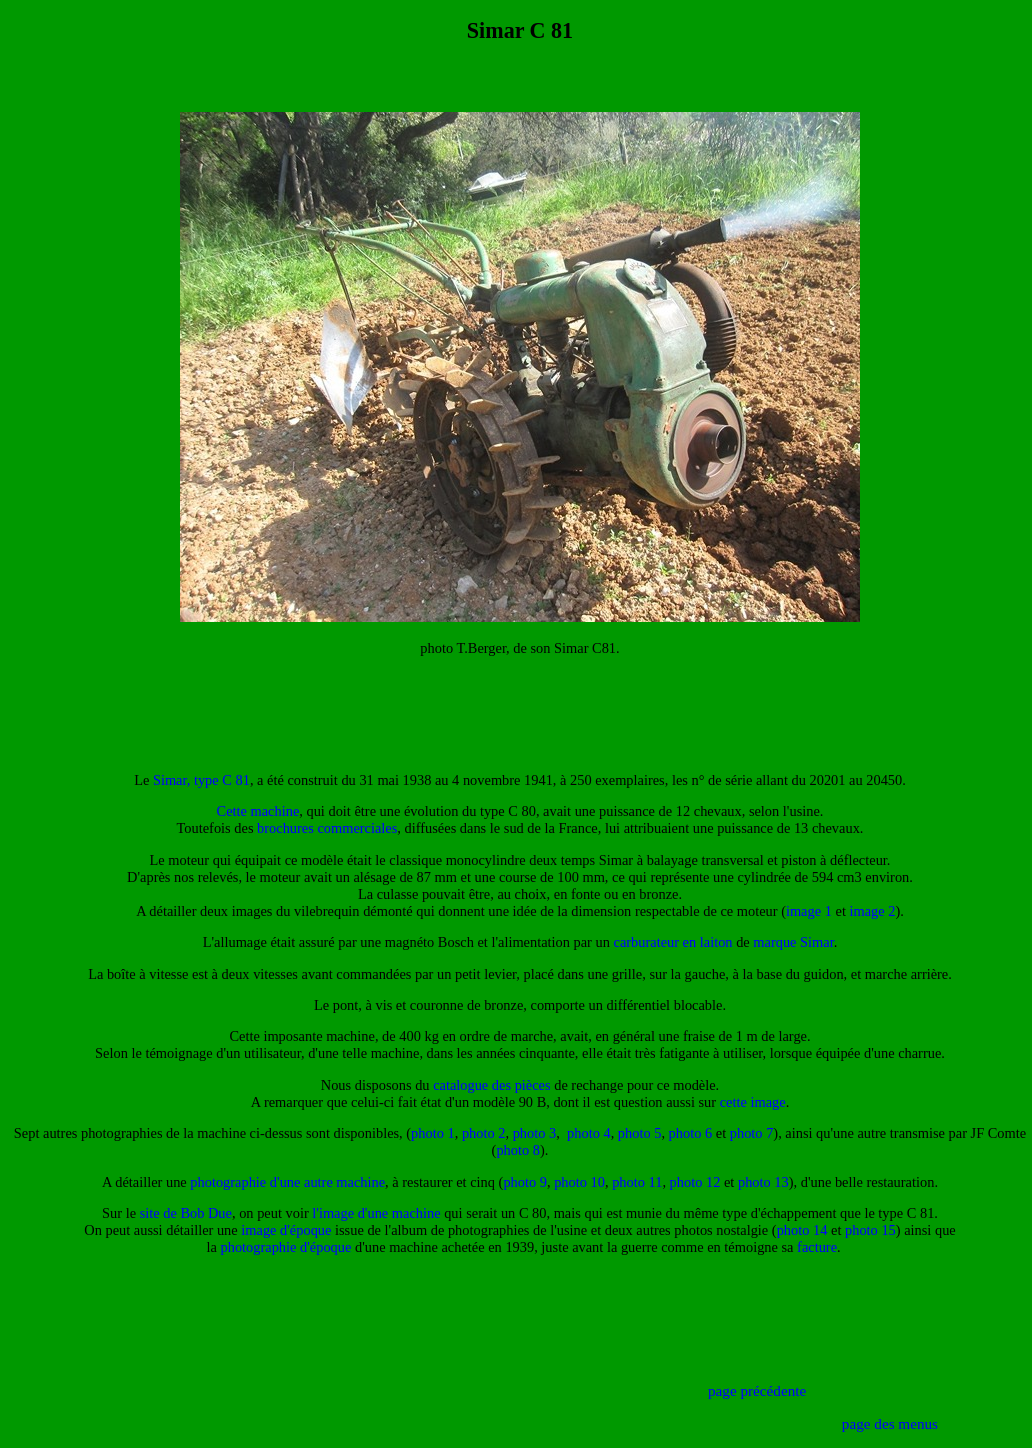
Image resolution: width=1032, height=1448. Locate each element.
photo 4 (589, 1133)
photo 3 (535, 1133)
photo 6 (691, 1133)
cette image (753, 1102)
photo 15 (870, 1230)
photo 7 (752, 1133)
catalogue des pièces (491, 1085)
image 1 (809, 911)
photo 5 (640, 1133)
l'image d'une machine (376, 1213)
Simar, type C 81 (201, 780)
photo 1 (433, 1133)
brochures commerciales (327, 828)
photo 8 (518, 1150)
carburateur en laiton (673, 942)
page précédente (757, 1390)
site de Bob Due (186, 1213)
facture (817, 1247)
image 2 (872, 911)
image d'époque (286, 1230)
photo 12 (695, 1182)
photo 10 (579, 1182)
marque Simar (793, 942)
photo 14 (802, 1230)
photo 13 (763, 1182)
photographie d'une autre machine (287, 1182)
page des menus (890, 1423)
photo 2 (484, 1133)
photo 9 (525, 1182)
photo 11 (637, 1182)
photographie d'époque (286, 1247)
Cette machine (258, 811)
